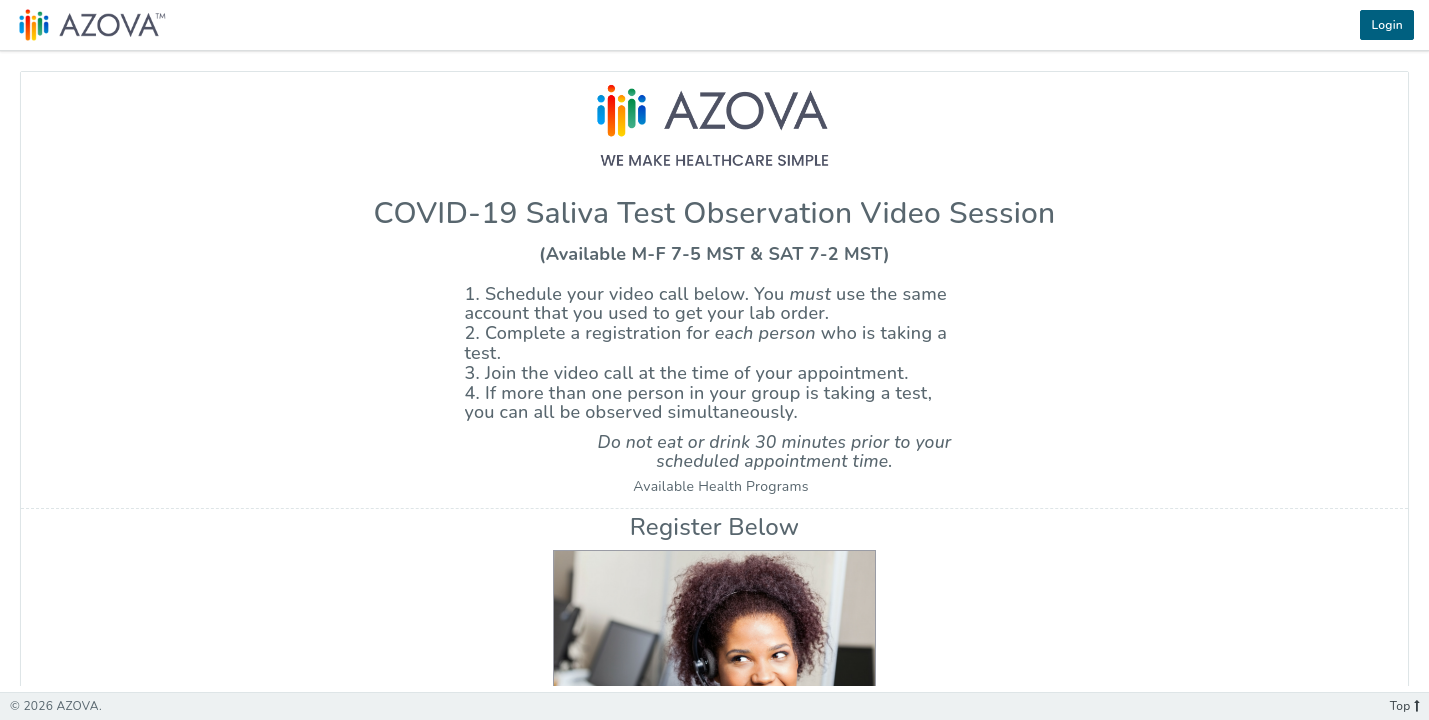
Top (1404, 706)
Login (1387, 25)
